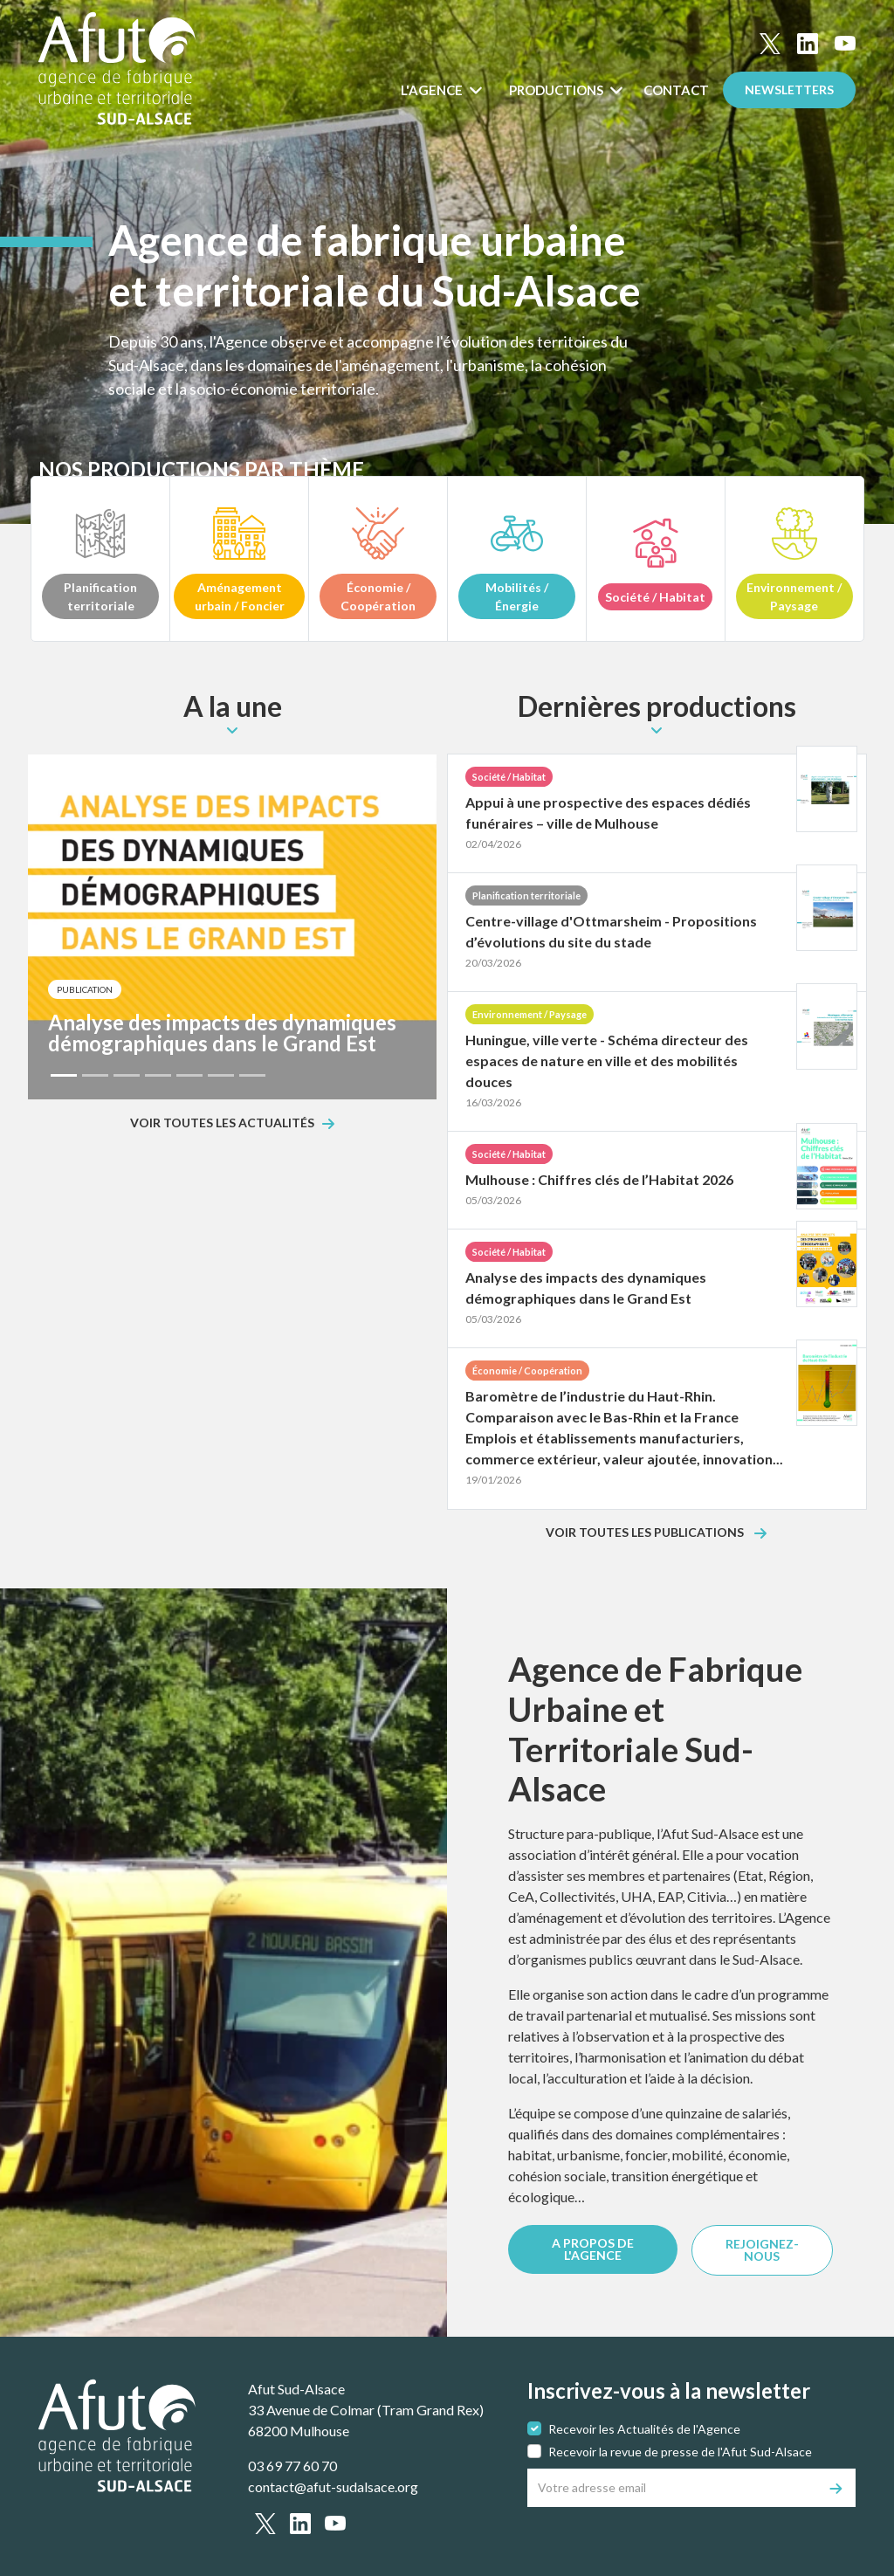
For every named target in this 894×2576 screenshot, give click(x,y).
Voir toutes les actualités (222, 1123)
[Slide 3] (126, 1075)
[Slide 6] (221, 1075)
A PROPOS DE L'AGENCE (593, 2249)
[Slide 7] (252, 1075)
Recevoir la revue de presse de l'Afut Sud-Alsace (680, 2451)
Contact (676, 90)
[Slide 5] (189, 1075)
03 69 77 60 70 (292, 2465)
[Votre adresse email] (672, 2488)
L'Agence (433, 90)
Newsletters (789, 89)
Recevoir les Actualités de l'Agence (644, 2428)
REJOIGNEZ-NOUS (762, 2249)
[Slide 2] (95, 1075)
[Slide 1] (64, 1075)
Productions (557, 90)
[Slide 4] (158, 1075)
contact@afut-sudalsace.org (333, 2486)
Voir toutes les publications (646, 1532)
